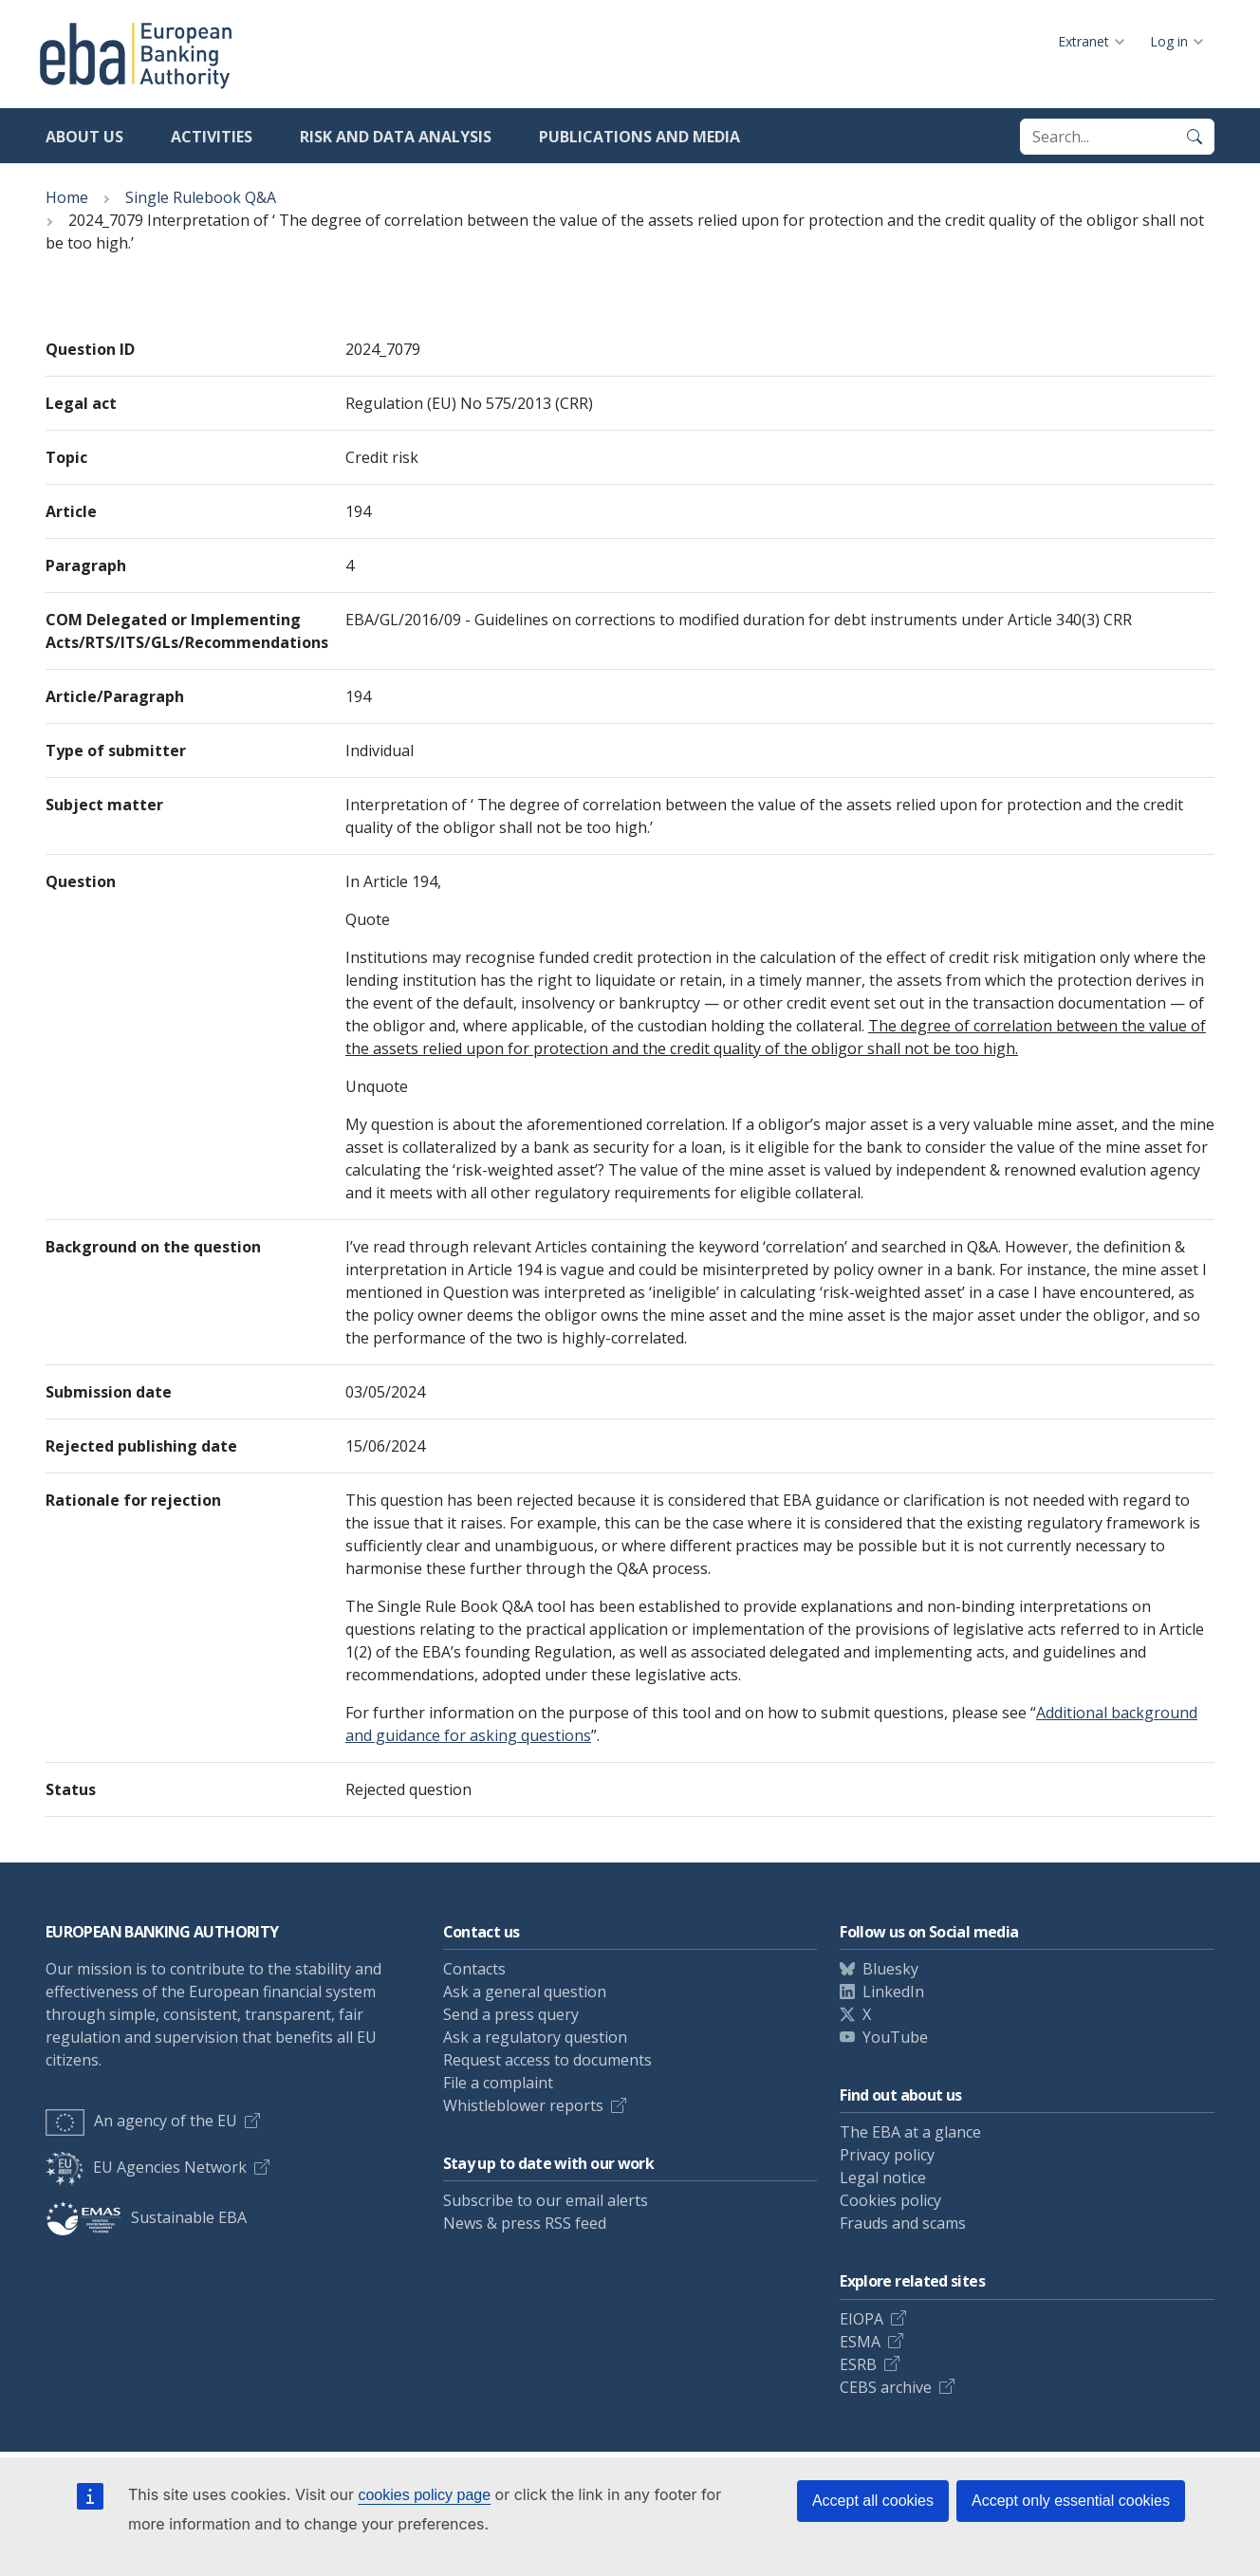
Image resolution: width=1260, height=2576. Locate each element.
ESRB (858, 2364)
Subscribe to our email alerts (545, 2200)
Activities (211, 136)
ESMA (860, 2341)
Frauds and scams (903, 2223)
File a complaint (498, 2082)
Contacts (474, 1968)
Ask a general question (524, 1991)
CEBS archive (886, 2387)
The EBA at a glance (910, 2132)
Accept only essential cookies (1071, 2501)
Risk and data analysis (395, 136)
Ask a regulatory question (535, 2037)
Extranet (1083, 41)
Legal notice (883, 2177)
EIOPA (861, 2318)
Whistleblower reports (523, 2105)
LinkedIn (893, 1991)
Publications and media (639, 136)
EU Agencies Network (146, 2167)
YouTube (895, 2037)
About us (84, 136)
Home (67, 197)
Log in (1169, 41)
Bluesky (890, 1968)
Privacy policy (887, 2154)
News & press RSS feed (524, 2223)
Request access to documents (547, 2059)
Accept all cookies (873, 2501)
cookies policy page (424, 2495)
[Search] (1194, 137)
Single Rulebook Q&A (200, 197)
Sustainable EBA (146, 2217)
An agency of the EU (141, 2120)
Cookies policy (890, 2200)
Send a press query (511, 2014)
